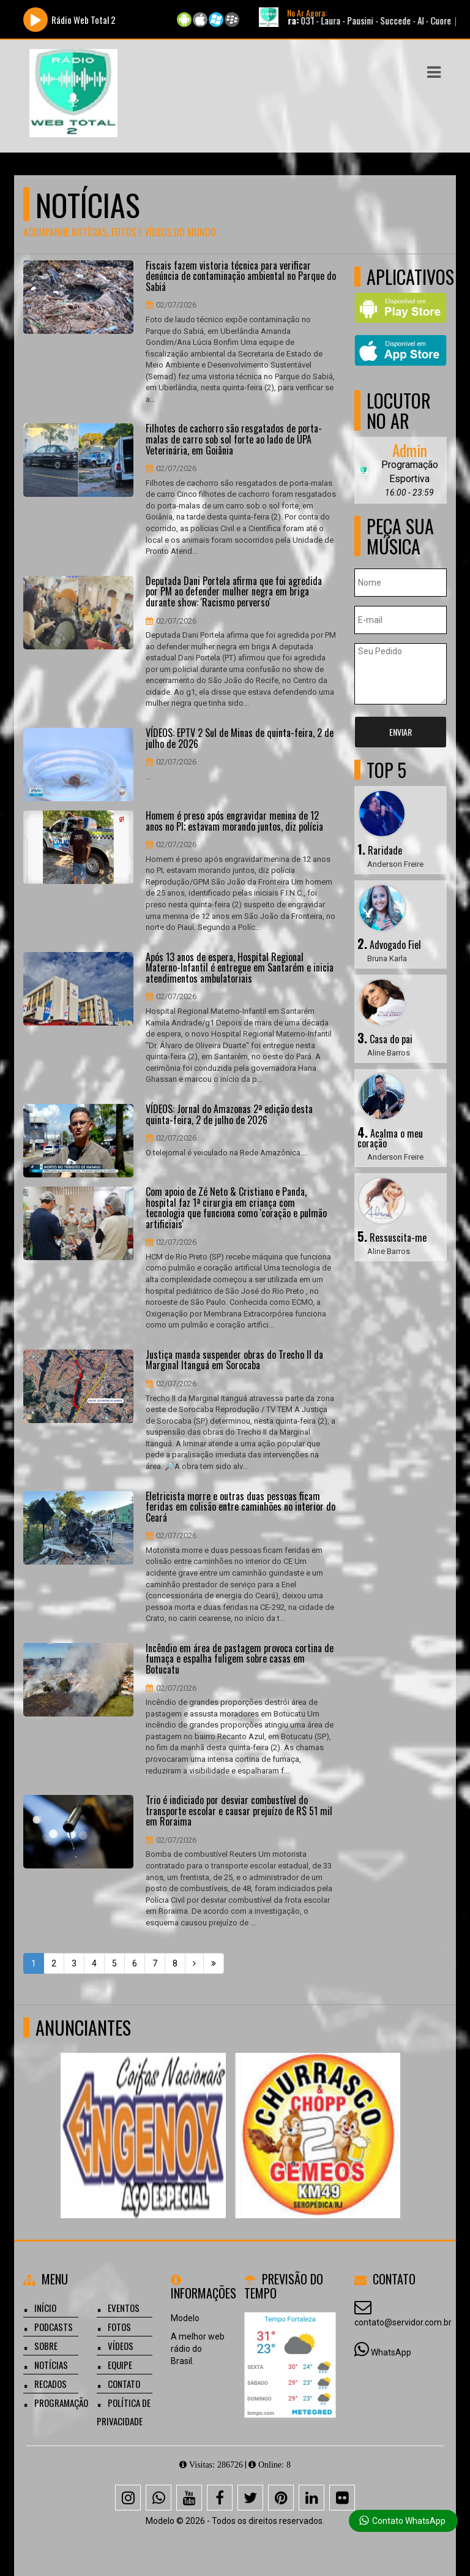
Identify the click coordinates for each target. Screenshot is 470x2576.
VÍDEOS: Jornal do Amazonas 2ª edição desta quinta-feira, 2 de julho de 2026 (229, 1114)
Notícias (51, 2364)
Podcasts (53, 2326)
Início (45, 2307)
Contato (124, 2383)
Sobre (46, 2345)
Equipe (120, 2364)
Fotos (119, 2326)
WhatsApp (391, 2352)
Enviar (400, 731)
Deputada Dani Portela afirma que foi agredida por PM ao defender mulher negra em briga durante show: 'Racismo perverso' (234, 592)
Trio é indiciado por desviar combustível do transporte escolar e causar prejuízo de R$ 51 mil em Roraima (239, 1811)
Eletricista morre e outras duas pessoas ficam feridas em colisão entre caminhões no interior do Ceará (240, 1507)
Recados (50, 2383)
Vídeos (120, 2345)
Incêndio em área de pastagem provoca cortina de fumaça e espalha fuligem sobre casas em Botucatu (240, 1659)
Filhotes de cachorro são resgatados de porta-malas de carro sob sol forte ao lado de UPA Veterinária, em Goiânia (234, 439)
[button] (434, 72)
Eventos (124, 2307)
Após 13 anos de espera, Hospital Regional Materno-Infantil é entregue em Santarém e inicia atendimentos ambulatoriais (240, 968)
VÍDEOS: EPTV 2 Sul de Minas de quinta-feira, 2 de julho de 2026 (240, 738)
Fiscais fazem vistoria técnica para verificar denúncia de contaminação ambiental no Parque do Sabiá (241, 276)
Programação (61, 2402)
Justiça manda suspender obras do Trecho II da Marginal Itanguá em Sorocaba (234, 1360)
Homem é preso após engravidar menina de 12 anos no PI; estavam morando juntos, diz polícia (234, 821)
